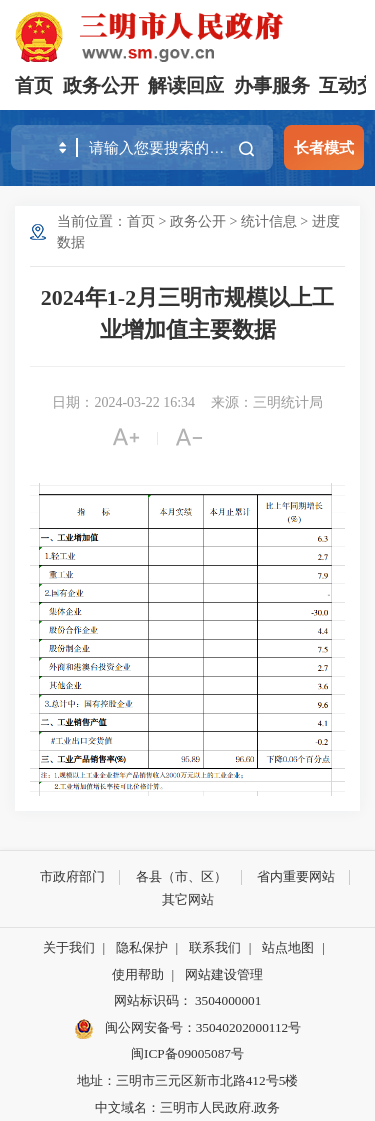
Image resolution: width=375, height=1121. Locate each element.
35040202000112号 (249, 1027)
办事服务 (272, 85)
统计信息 (269, 221)
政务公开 (101, 85)
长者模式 (324, 147)
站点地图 (288, 947)
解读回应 (186, 85)
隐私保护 (142, 947)
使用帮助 (138, 974)
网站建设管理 (224, 974)
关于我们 (69, 947)
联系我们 (215, 947)
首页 (34, 85)
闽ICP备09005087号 (187, 1053)
